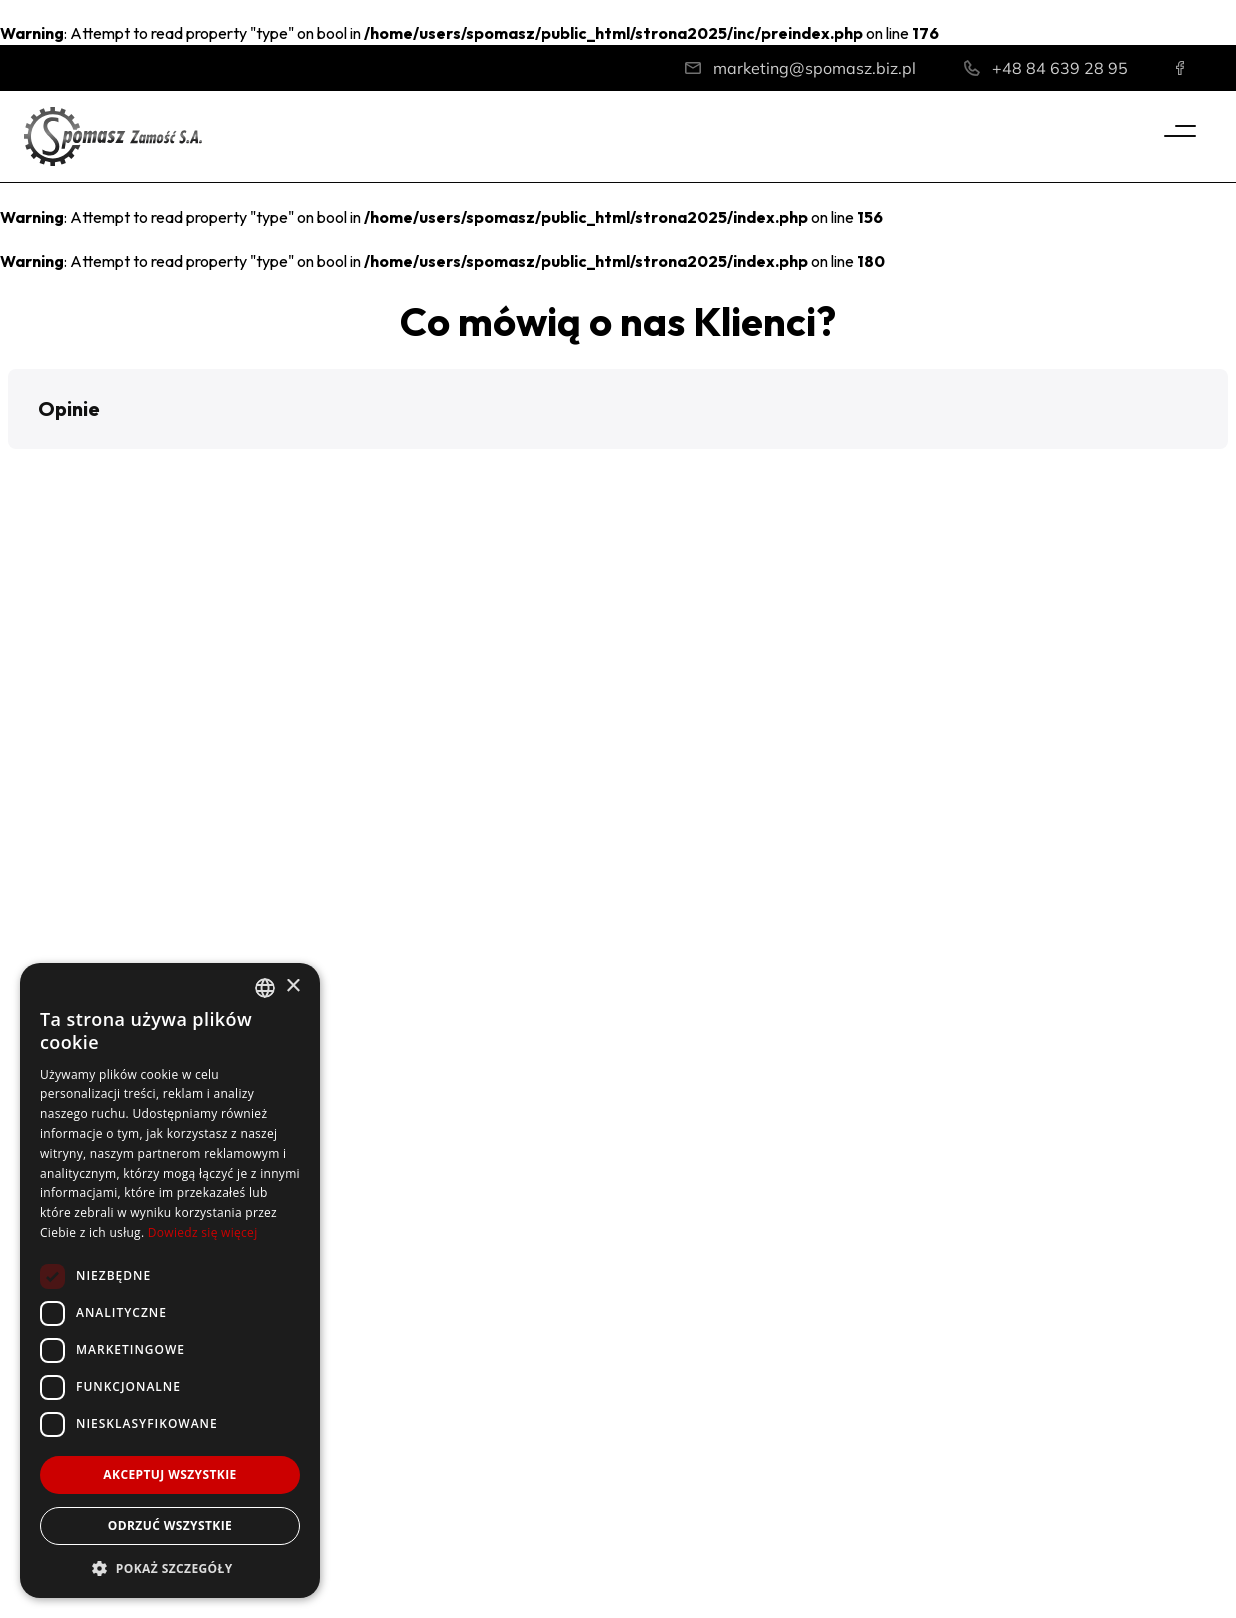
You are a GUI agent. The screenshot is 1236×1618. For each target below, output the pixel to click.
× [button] (292, 986)
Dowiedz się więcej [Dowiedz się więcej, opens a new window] (203, 1232)
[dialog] (170, 1280)
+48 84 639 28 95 (1060, 68)
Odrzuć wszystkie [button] (170, 1525)
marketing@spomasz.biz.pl (814, 68)
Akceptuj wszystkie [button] (169, 1474)
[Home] (113, 135)
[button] (16, 469)
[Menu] (1180, 131)
